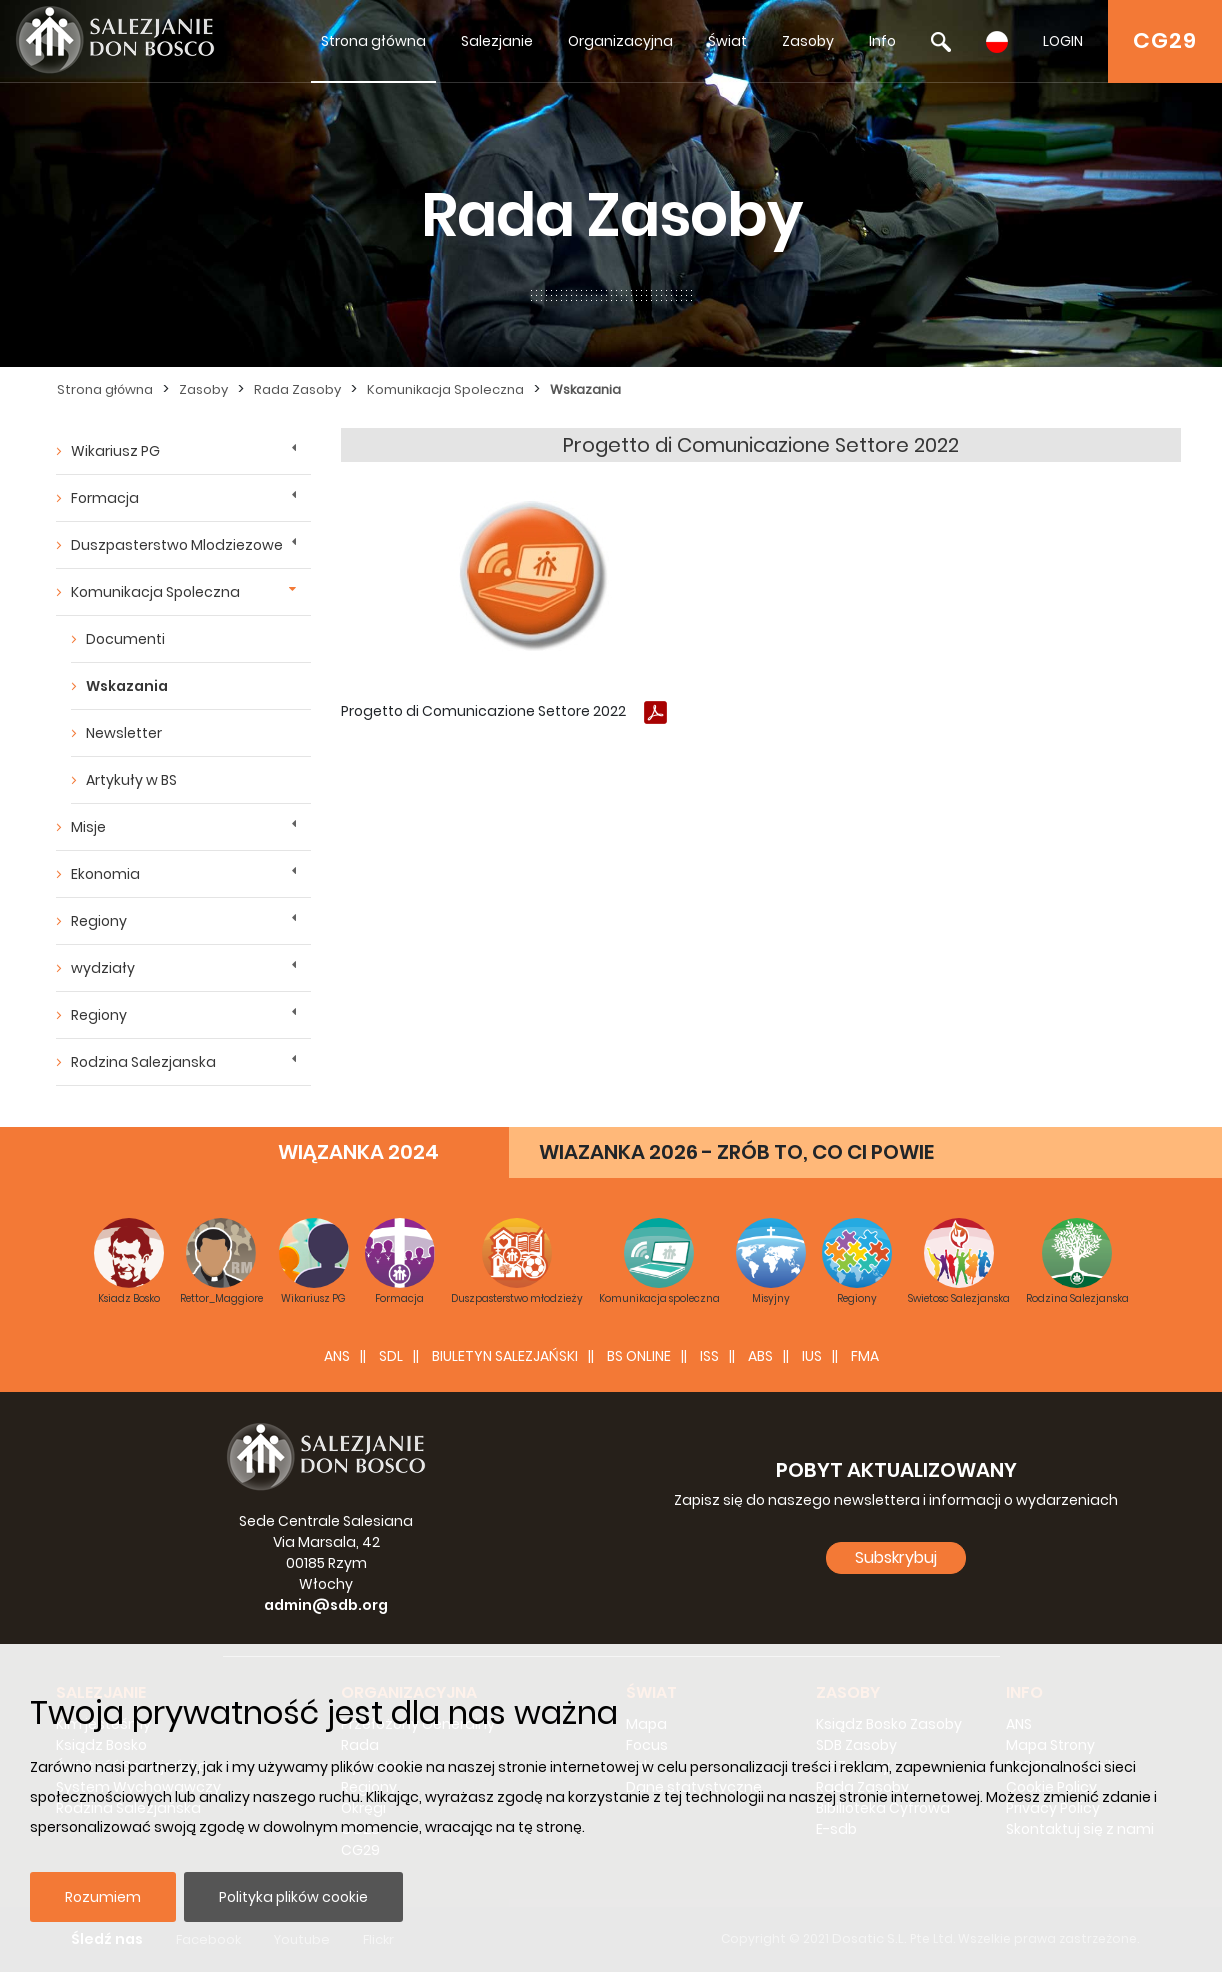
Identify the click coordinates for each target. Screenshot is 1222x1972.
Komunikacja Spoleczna (445, 389)
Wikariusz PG (115, 451)
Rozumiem (103, 1897)
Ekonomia (105, 874)
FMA (865, 1356)
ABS (760, 1356)
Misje (88, 827)
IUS (812, 1356)
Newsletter (124, 733)
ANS (337, 1356)
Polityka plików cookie (293, 1897)
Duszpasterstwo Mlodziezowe (177, 545)
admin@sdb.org (326, 1605)
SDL (391, 1356)
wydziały (103, 968)
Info (882, 41)
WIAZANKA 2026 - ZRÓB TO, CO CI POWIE (736, 1152)
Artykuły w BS (131, 780)
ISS (709, 1356)
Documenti (125, 639)
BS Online (639, 1356)
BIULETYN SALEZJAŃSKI (505, 1356)
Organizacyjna (620, 41)
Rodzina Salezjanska (143, 1062)
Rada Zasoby (297, 389)
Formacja (105, 498)
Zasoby (808, 41)
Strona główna (373, 41)
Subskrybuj (896, 1557)
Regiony (99, 921)
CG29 (1165, 40)
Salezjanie (497, 41)
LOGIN (1063, 41)
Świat (727, 41)
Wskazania (585, 389)
